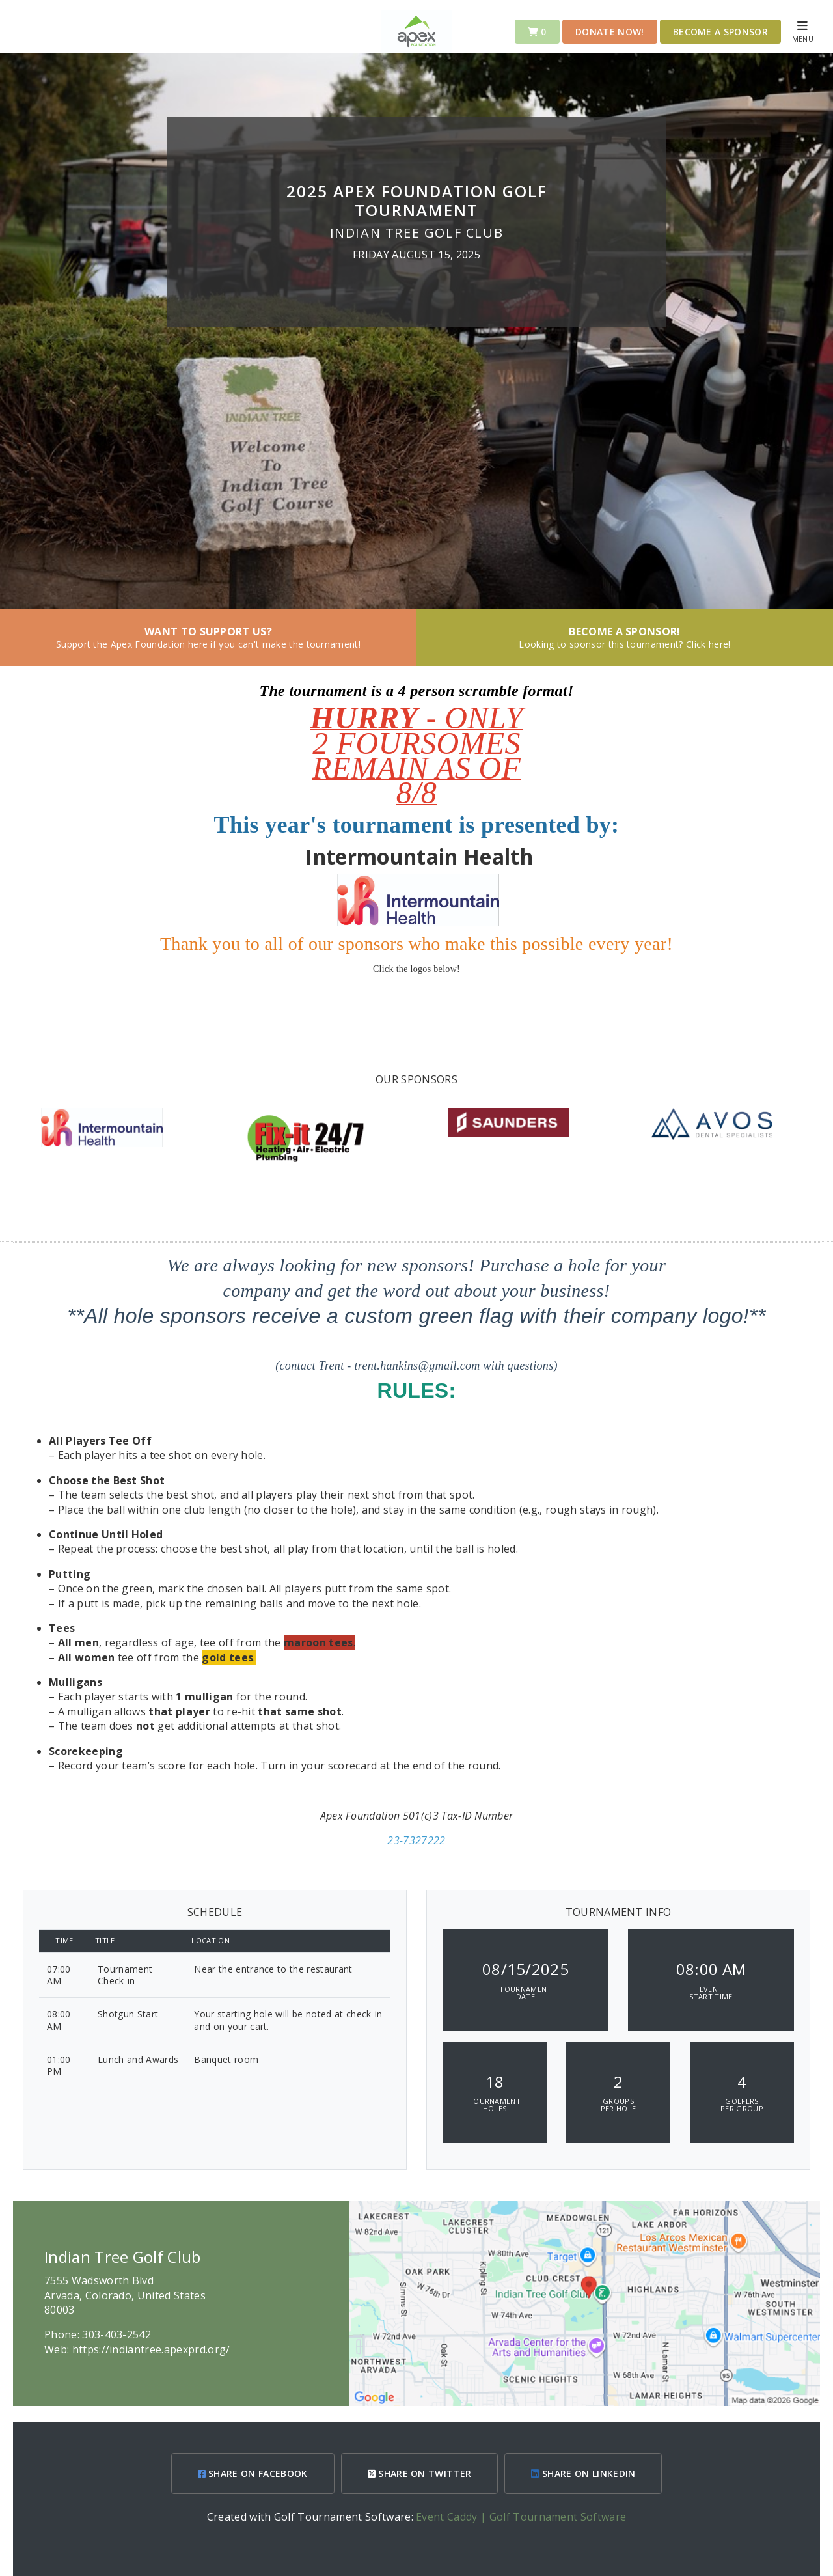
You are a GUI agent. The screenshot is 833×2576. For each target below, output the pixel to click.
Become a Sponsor (720, 31)
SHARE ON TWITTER (420, 2473)
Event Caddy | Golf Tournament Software (521, 2517)
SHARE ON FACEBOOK (253, 2473)
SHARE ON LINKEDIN (583, 2473)
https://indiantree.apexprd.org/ (151, 2349)
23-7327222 (416, 1840)
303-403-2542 (116, 2334)
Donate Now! (609, 31)
